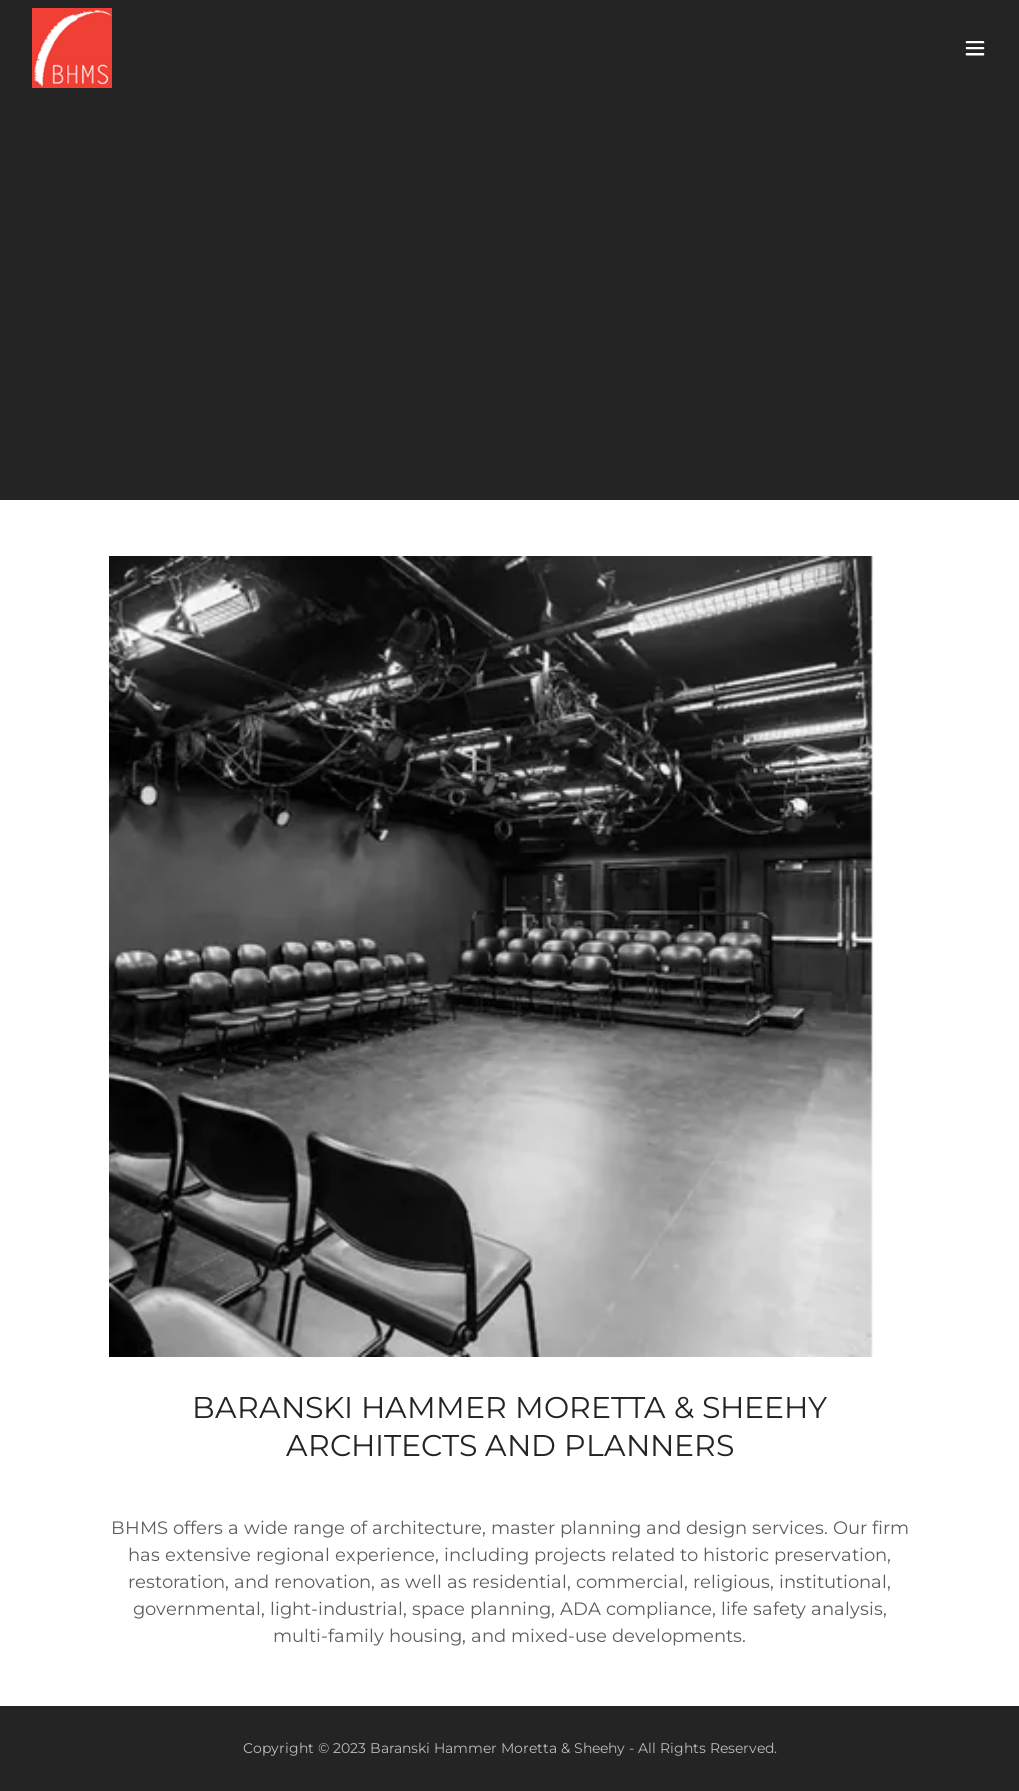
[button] (975, 48)
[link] (72, 48)
